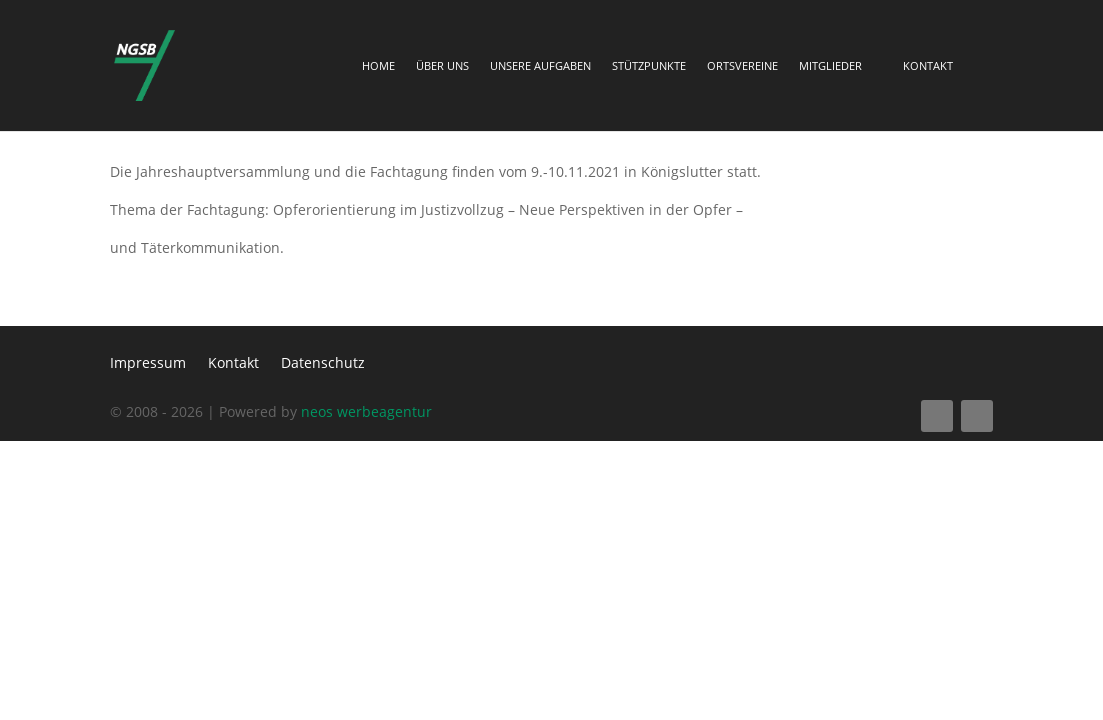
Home (378, 66)
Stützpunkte (649, 66)
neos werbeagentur (366, 411)
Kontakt (928, 66)
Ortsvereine (742, 66)
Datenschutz (323, 364)
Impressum (148, 364)
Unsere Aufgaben (540, 66)
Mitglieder (830, 66)
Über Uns (442, 66)
